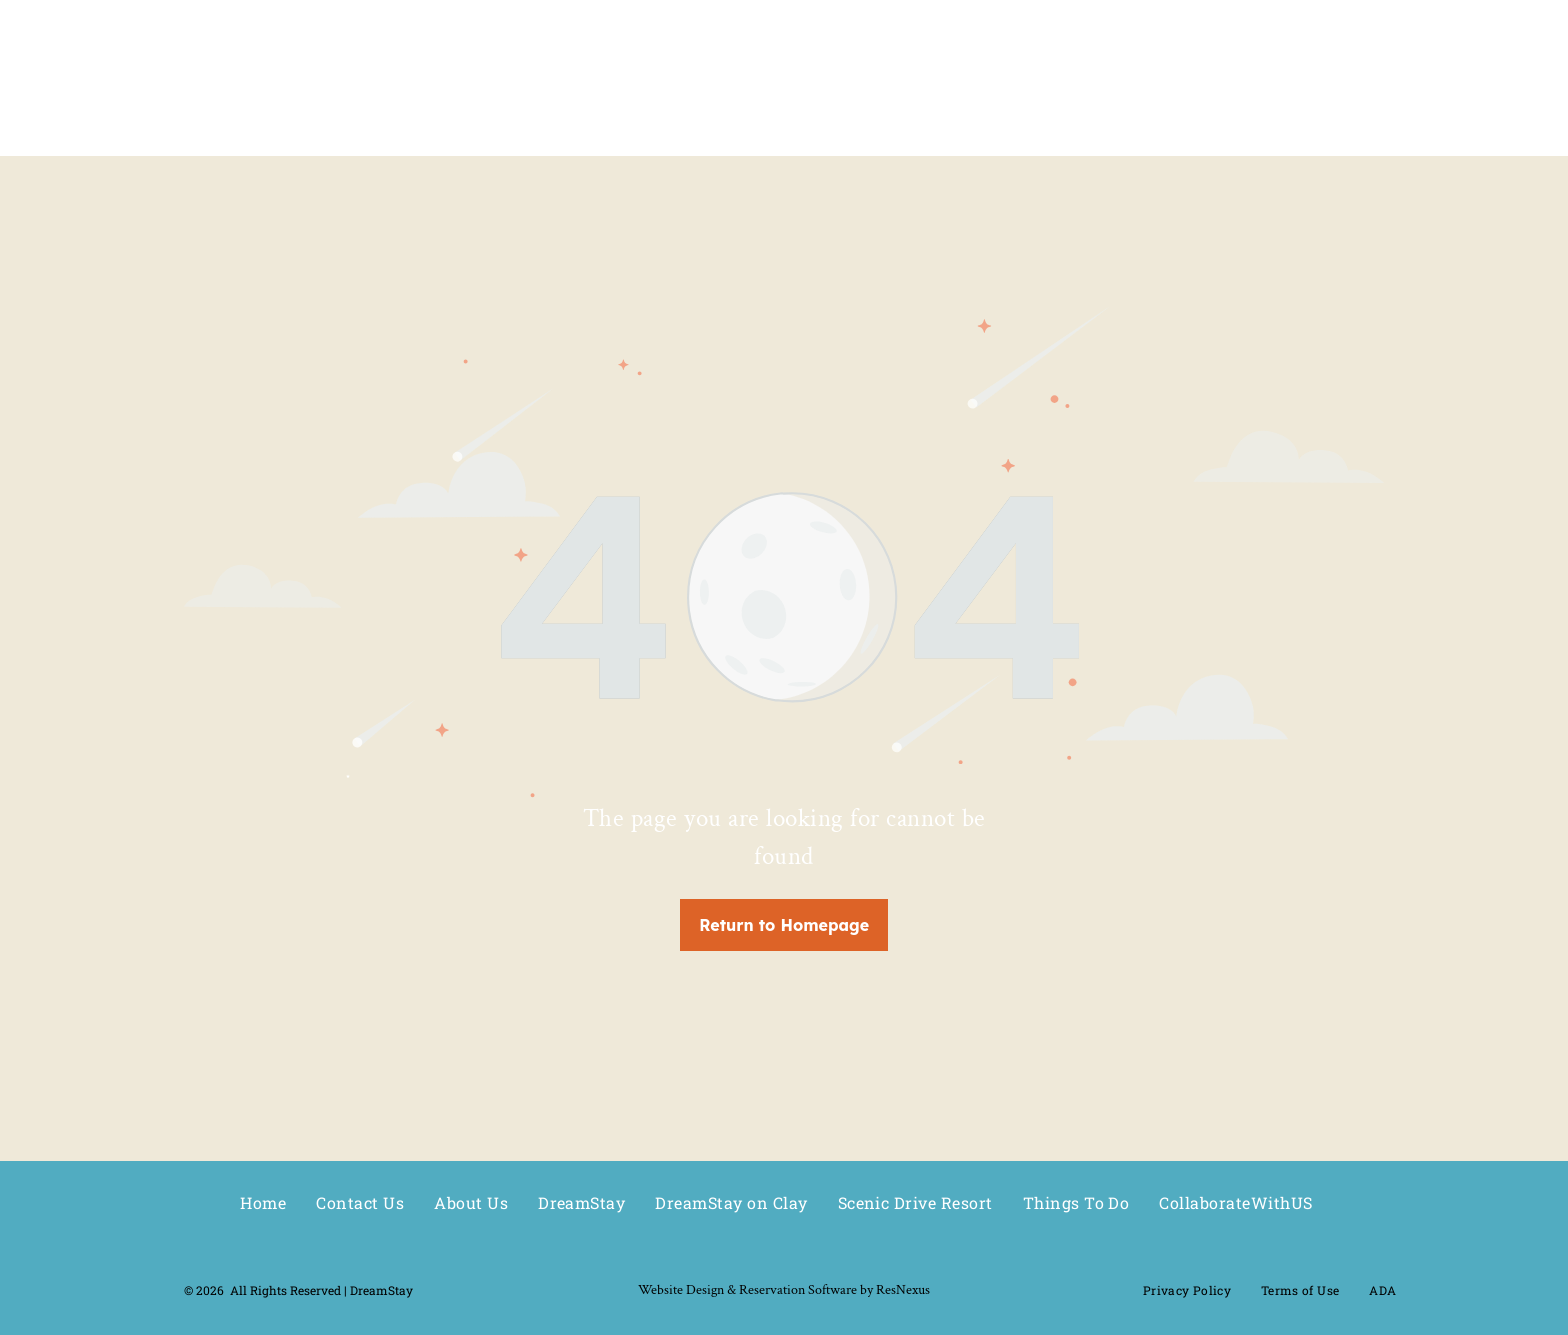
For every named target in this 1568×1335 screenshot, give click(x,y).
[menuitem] (263, 1203)
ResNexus (903, 1290)
